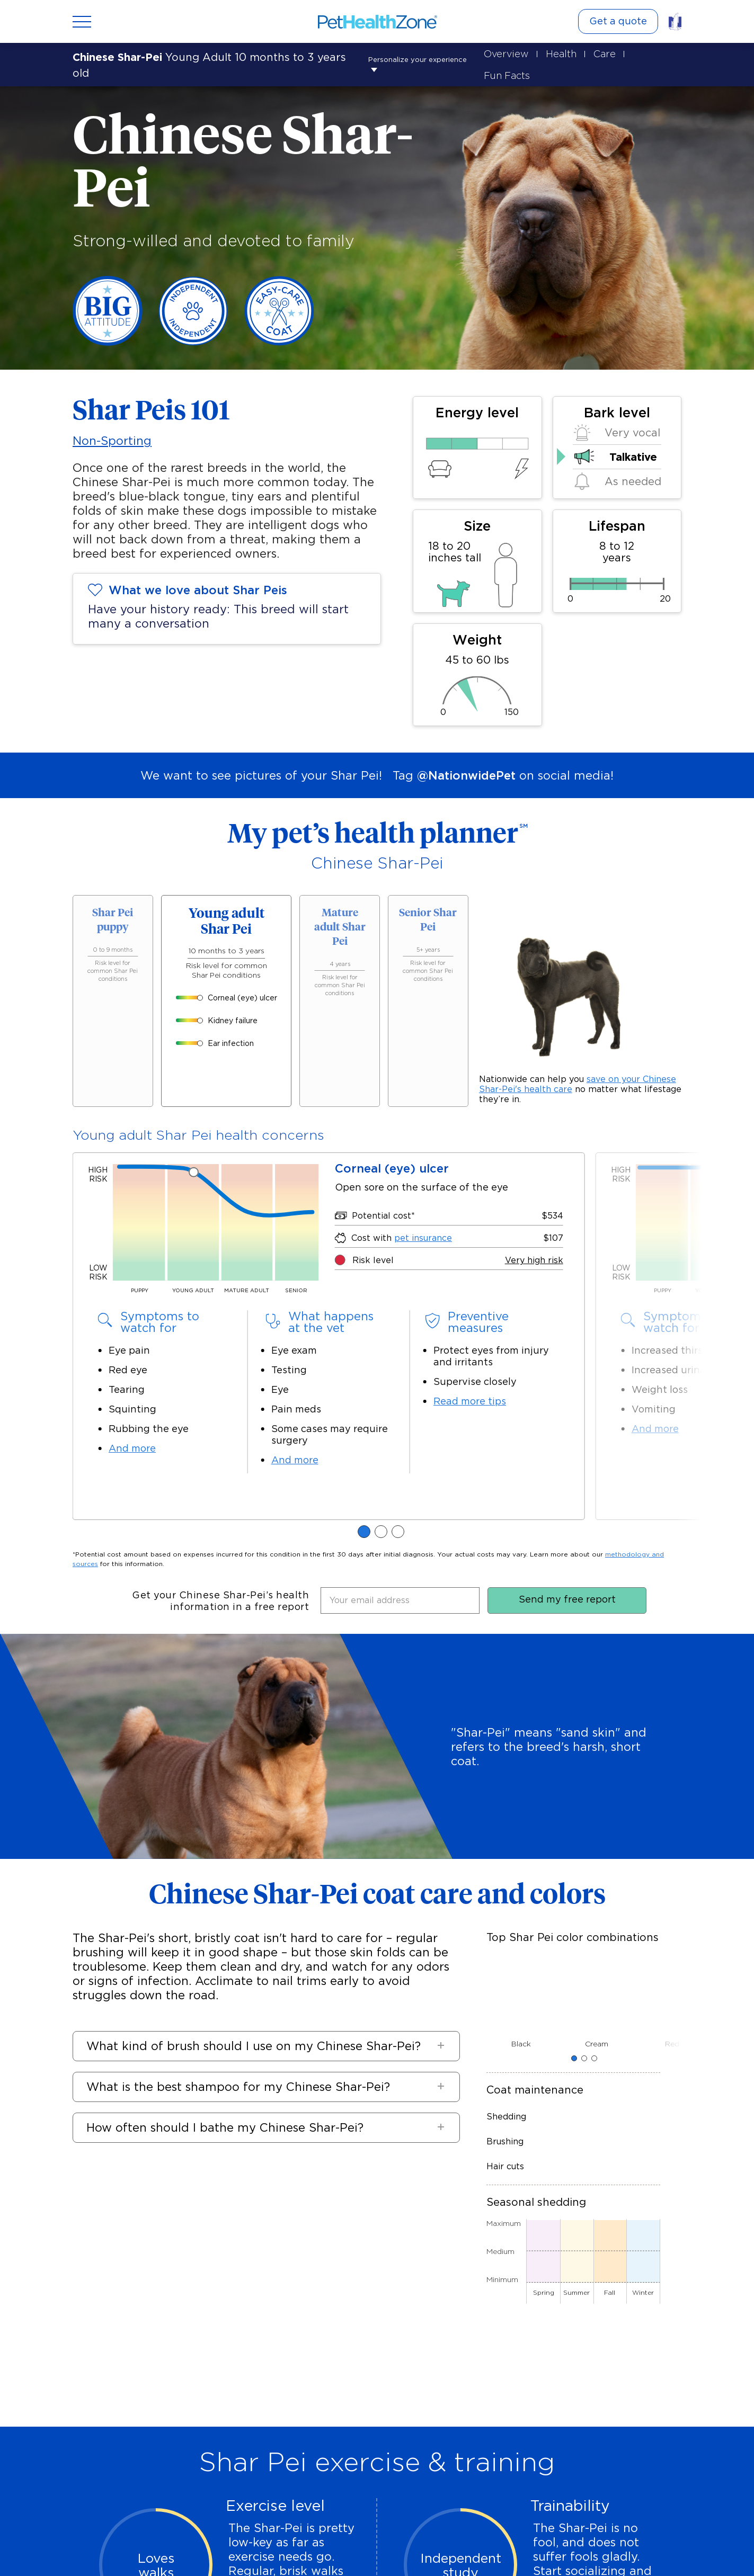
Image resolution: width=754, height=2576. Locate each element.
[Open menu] (82, 21)
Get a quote (618, 20)
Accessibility (221, 2547)
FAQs (48, 2547)
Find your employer (366, 2450)
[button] (279, 1537)
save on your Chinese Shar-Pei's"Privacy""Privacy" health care (577, 1039)
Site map (122, 2547)
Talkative (633, 435)
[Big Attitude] (108, 321)
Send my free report (567, 1090)
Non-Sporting (112, 419)
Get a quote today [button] (377, 2385)
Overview (500, 53)
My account (186, 2450)
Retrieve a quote (124, 2450)
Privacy (81, 2547)
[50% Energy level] (477, 422)
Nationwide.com (379, 2547)
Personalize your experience (155, 53)
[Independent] (193, 321)
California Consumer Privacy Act (478, 2547)
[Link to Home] (377, 22)
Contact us (168, 2547)
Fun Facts (650, 53)
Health (555, 53)
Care (599, 53)
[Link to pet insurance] (675, 21)
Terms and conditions (586, 2547)
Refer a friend (294, 2450)
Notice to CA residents (297, 2547)
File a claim (237, 2450)
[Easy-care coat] (279, 321)
